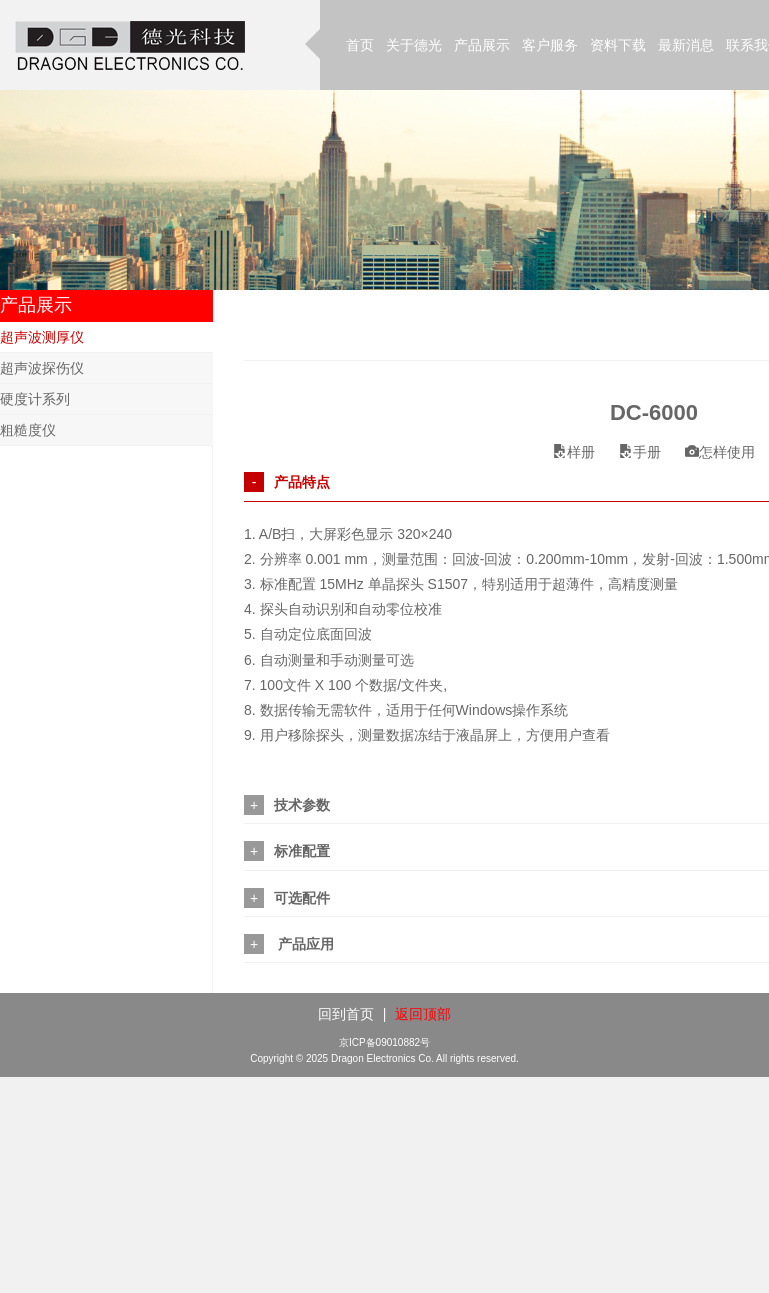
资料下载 (618, 45)
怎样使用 (720, 452)
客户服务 (550, 45)
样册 (574, 452)
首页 (360, 45)
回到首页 (346, 1014)
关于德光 (414, 45)
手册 (640, 452)
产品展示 (482, 45)
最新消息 (686, 45)
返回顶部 (423, 1014)
